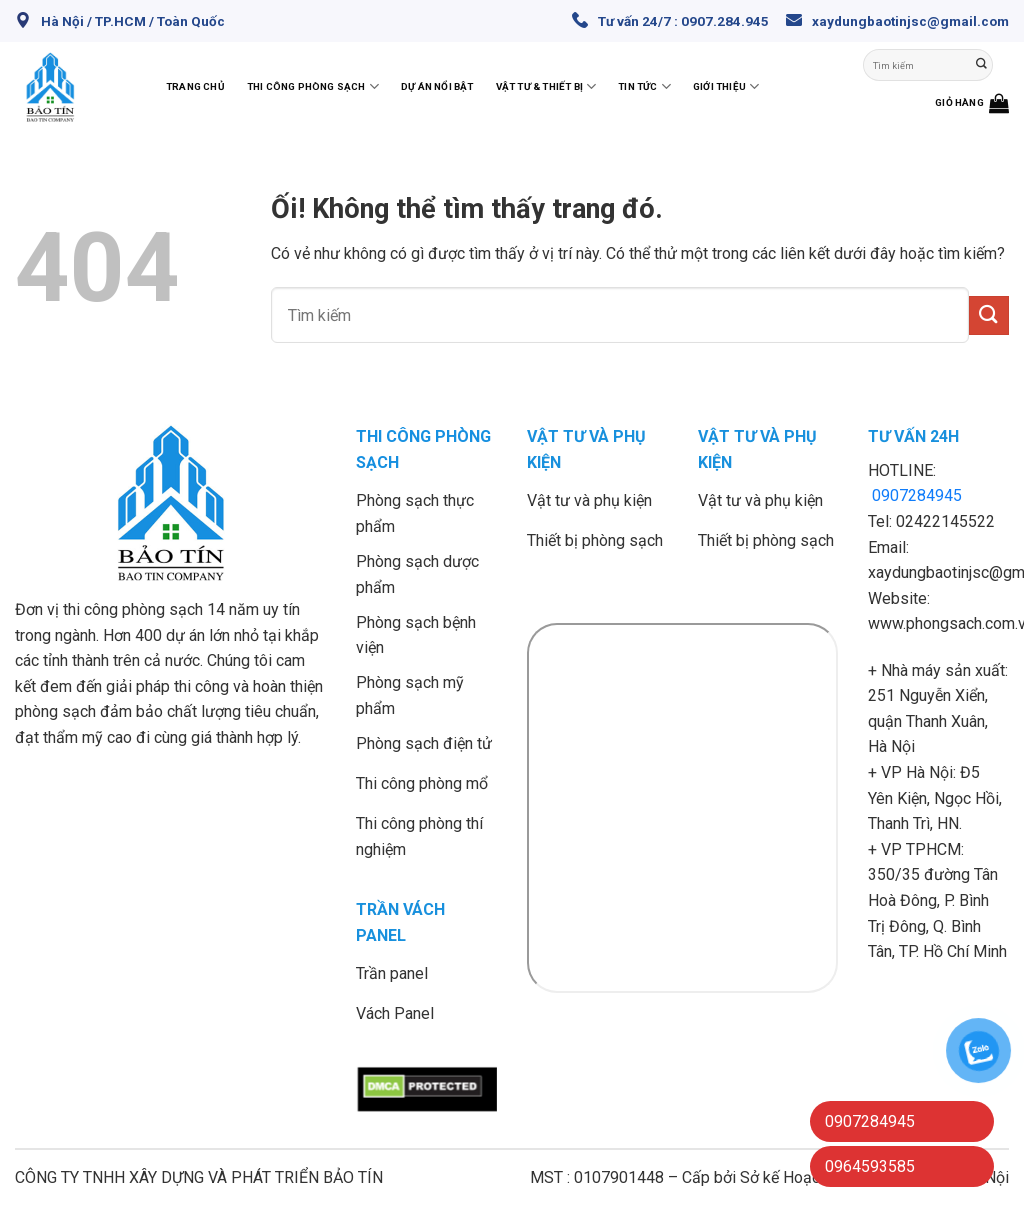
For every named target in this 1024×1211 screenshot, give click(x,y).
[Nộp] (982, 65)
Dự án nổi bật (437, 86)
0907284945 (917, 495)
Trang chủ (195, 86)
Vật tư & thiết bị (546, 86)
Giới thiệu (726, 86)
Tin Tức (644, 86)
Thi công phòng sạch (313, 86)
